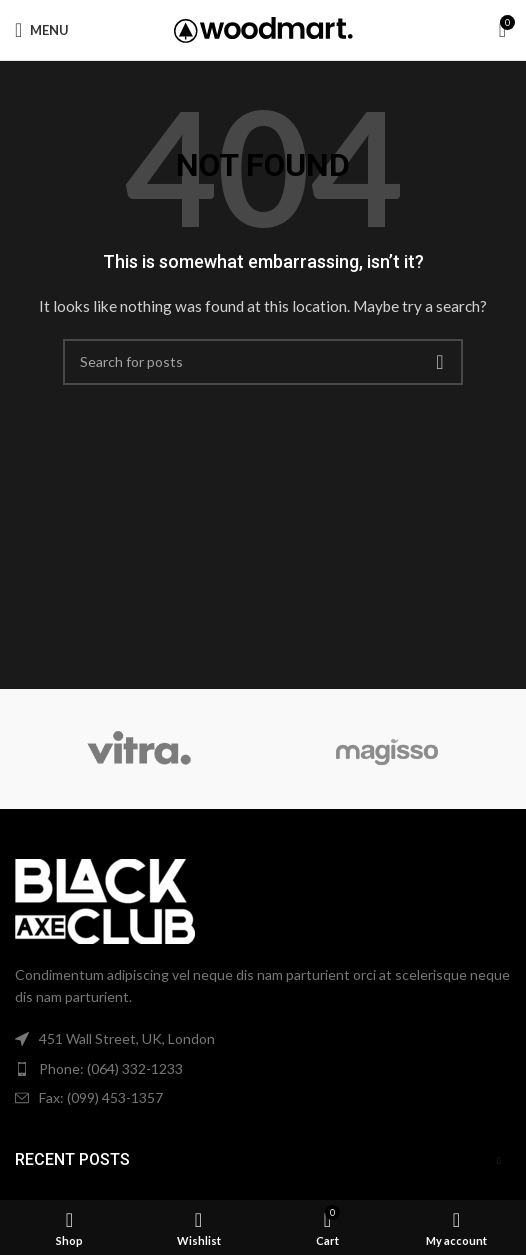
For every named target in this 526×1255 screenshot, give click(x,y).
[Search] (263, 362)
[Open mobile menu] (42, 30)
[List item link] (263, 1069)
